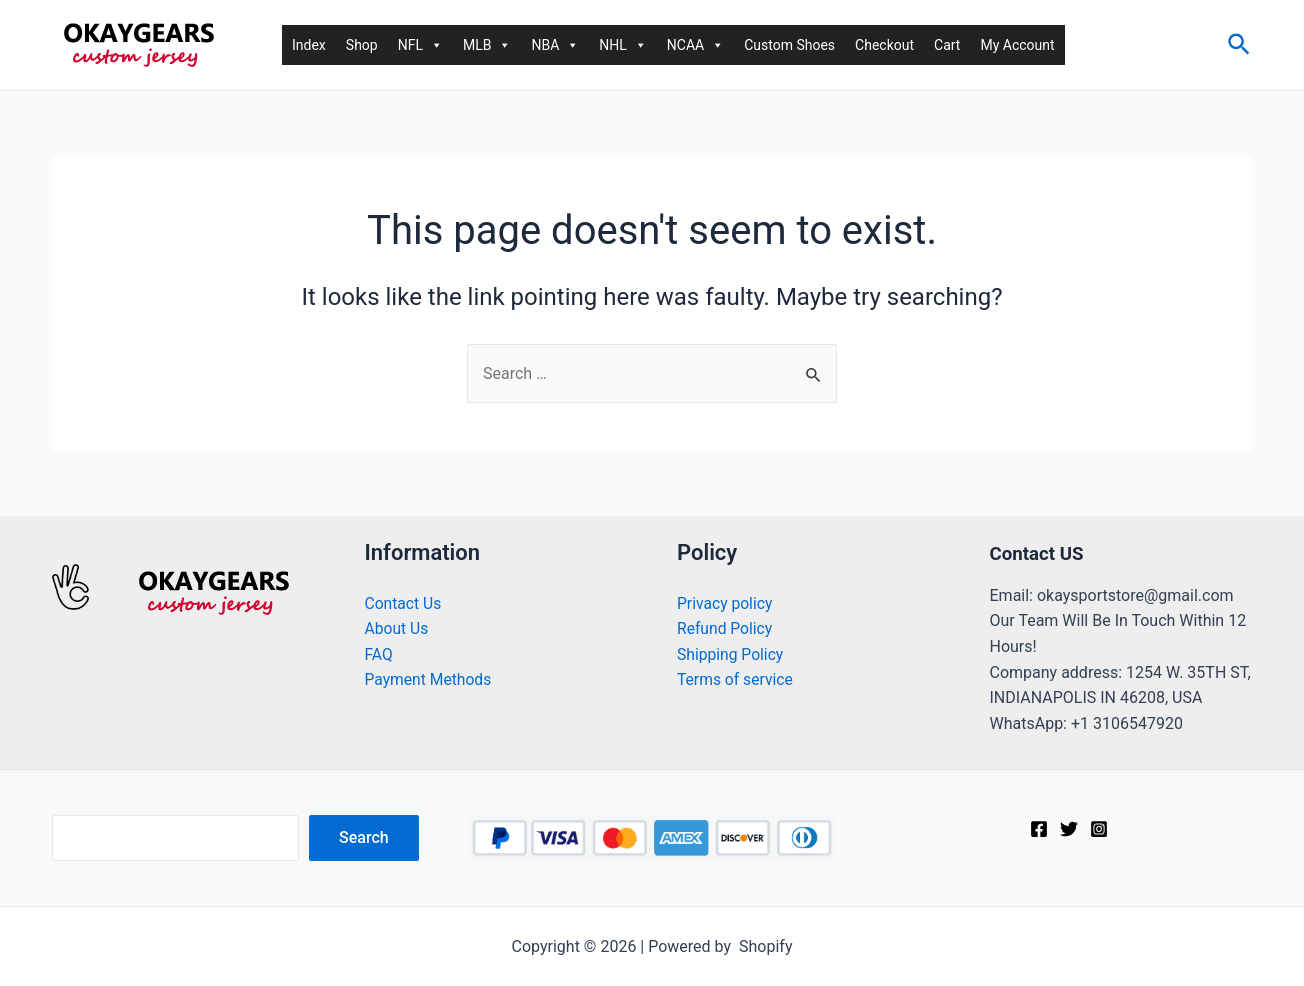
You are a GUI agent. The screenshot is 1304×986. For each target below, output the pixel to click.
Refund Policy (725, 628)
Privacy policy (726, 603)
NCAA (695, 45)
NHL (623, 45)
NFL (420, 45)
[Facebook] (1039, 829)
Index (309, 45)
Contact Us (404, 603)
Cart (947, 45)
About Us (397, 628)
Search (364, 837)
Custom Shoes (789, 45)
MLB (487, 45)
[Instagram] (1099, 829)
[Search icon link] (1240, 45)
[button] (436, 45)
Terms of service (736, 679)
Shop (362, 45)
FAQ (379, 654)
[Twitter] (1069, 829)
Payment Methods (430, 679)
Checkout (884, 45)
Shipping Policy (731, 654)
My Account (1017, 45)
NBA (555, 45)
